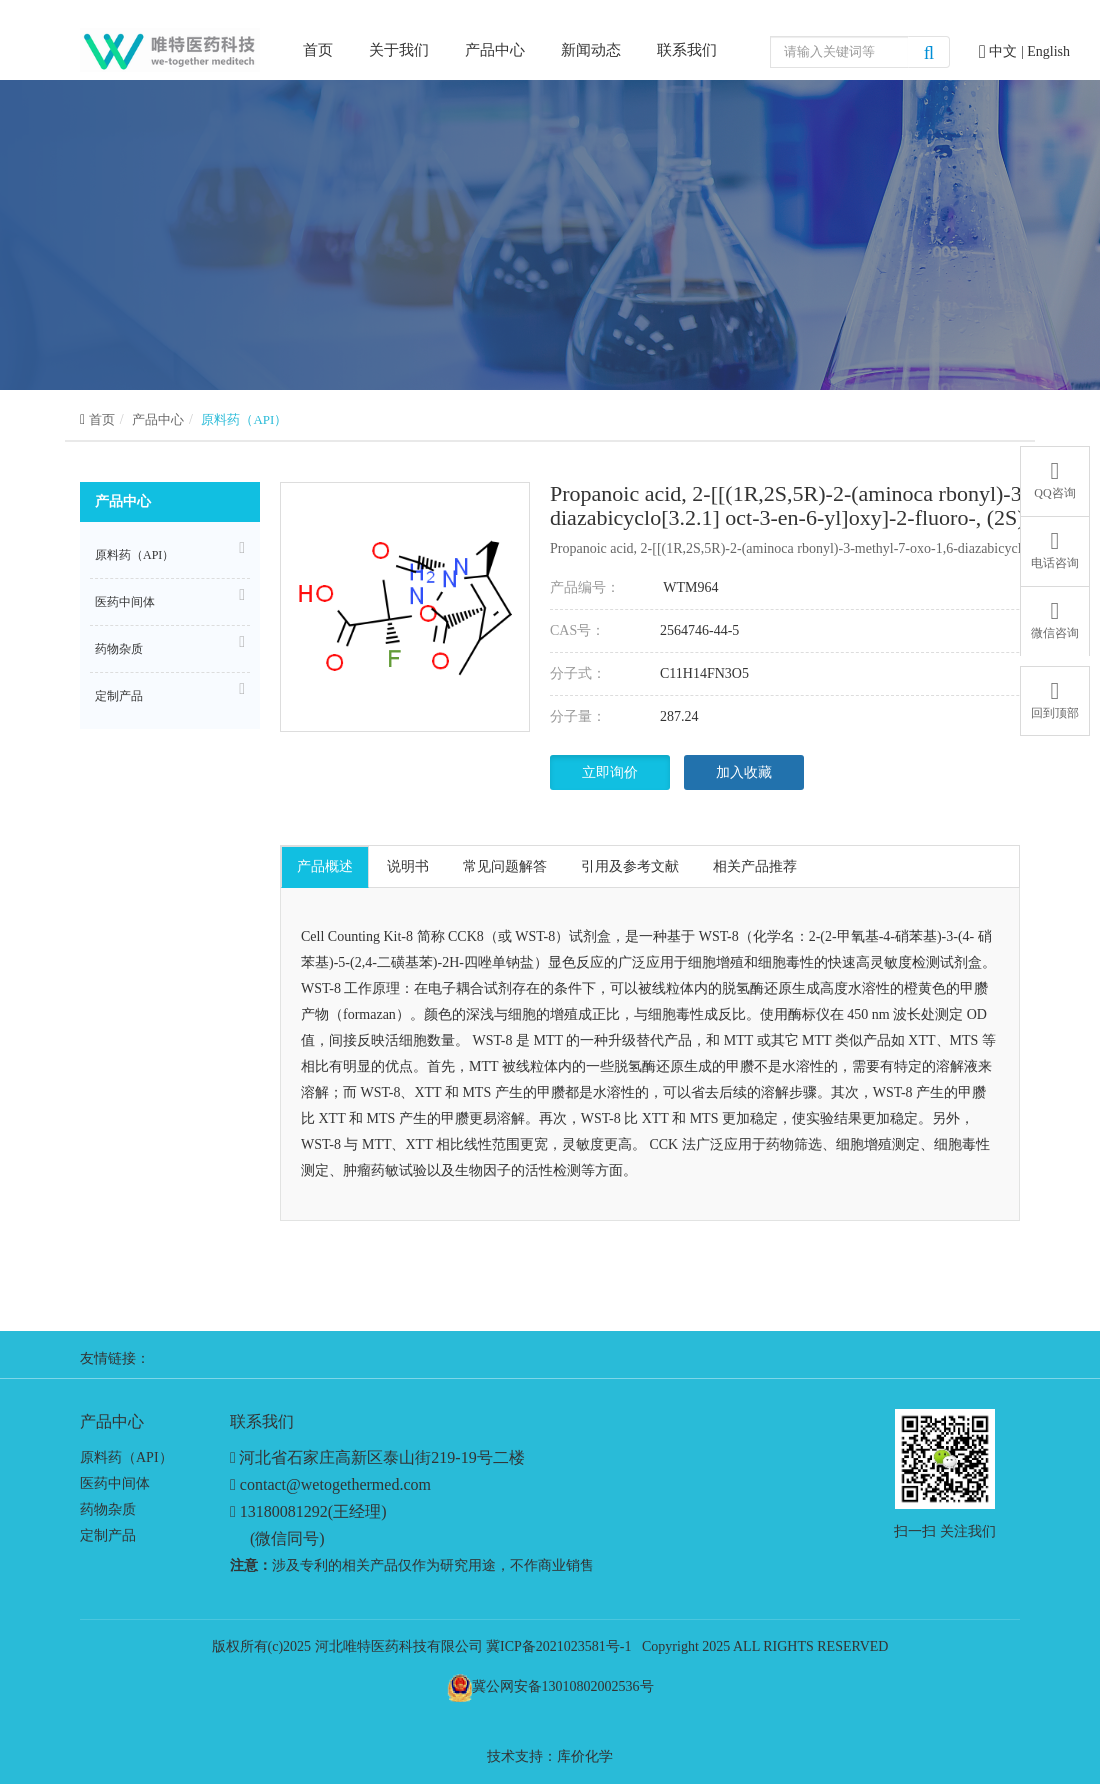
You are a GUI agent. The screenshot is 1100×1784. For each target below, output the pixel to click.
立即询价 (610, 772)
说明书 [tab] (408, 866)
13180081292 (284, 1511)
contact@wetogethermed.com (335, 1484)
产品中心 (495, 50)
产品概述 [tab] (325, 866)
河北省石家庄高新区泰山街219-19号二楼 (381, 1457)
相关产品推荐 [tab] (755, 866)
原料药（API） (244, 419)
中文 (1005, 51)
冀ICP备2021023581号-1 (558, 1646)
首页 (318, 48)
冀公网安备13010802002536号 (563, 1686)
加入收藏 (744, 772)
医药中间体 (170, 599)
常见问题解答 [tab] (505, 866)
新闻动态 (591, 50)
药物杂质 (170, 646)
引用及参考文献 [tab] (630, 866)
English (1048, 51)
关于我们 (399, 50)
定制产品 (170, 693)
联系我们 (687, 50)
